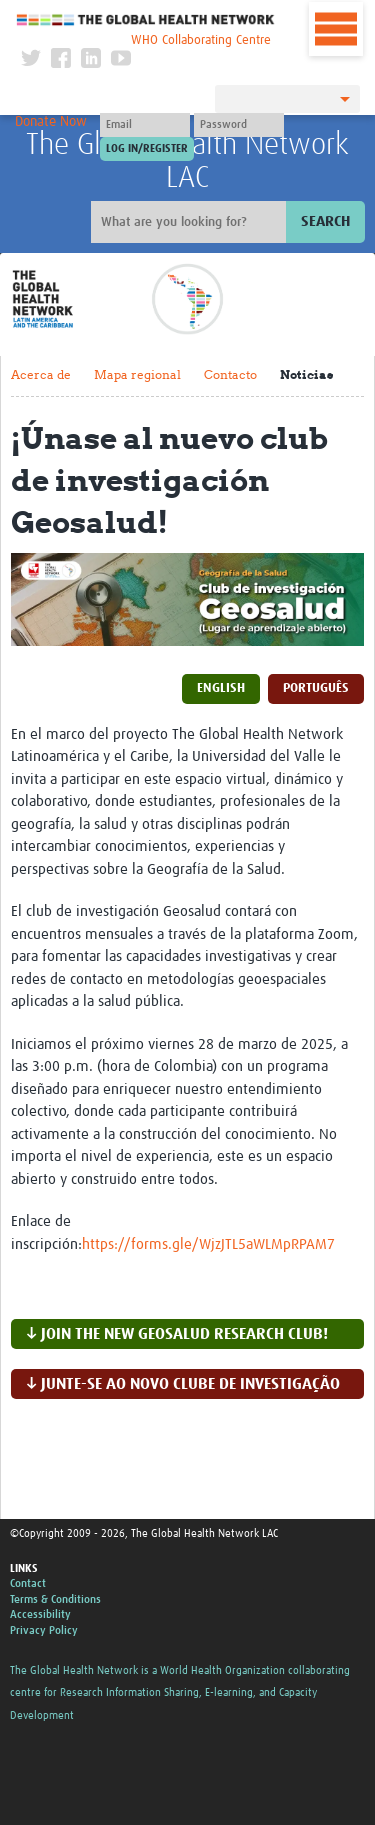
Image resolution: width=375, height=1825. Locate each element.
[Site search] (191, 222)
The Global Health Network (146, 19)
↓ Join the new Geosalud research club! (177, 1334)
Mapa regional (137, 374)
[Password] (239, 125)
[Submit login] (147, 149)
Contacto (230, 374)
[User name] (145, 125)
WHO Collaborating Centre (201, 40)
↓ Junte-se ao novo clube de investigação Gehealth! (183, 1387)
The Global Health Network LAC (187, 161)
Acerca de (41, 374)
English (221, 688)
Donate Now (51, 122)
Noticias (306, 374)
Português (316, 688)
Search (325, 221)
